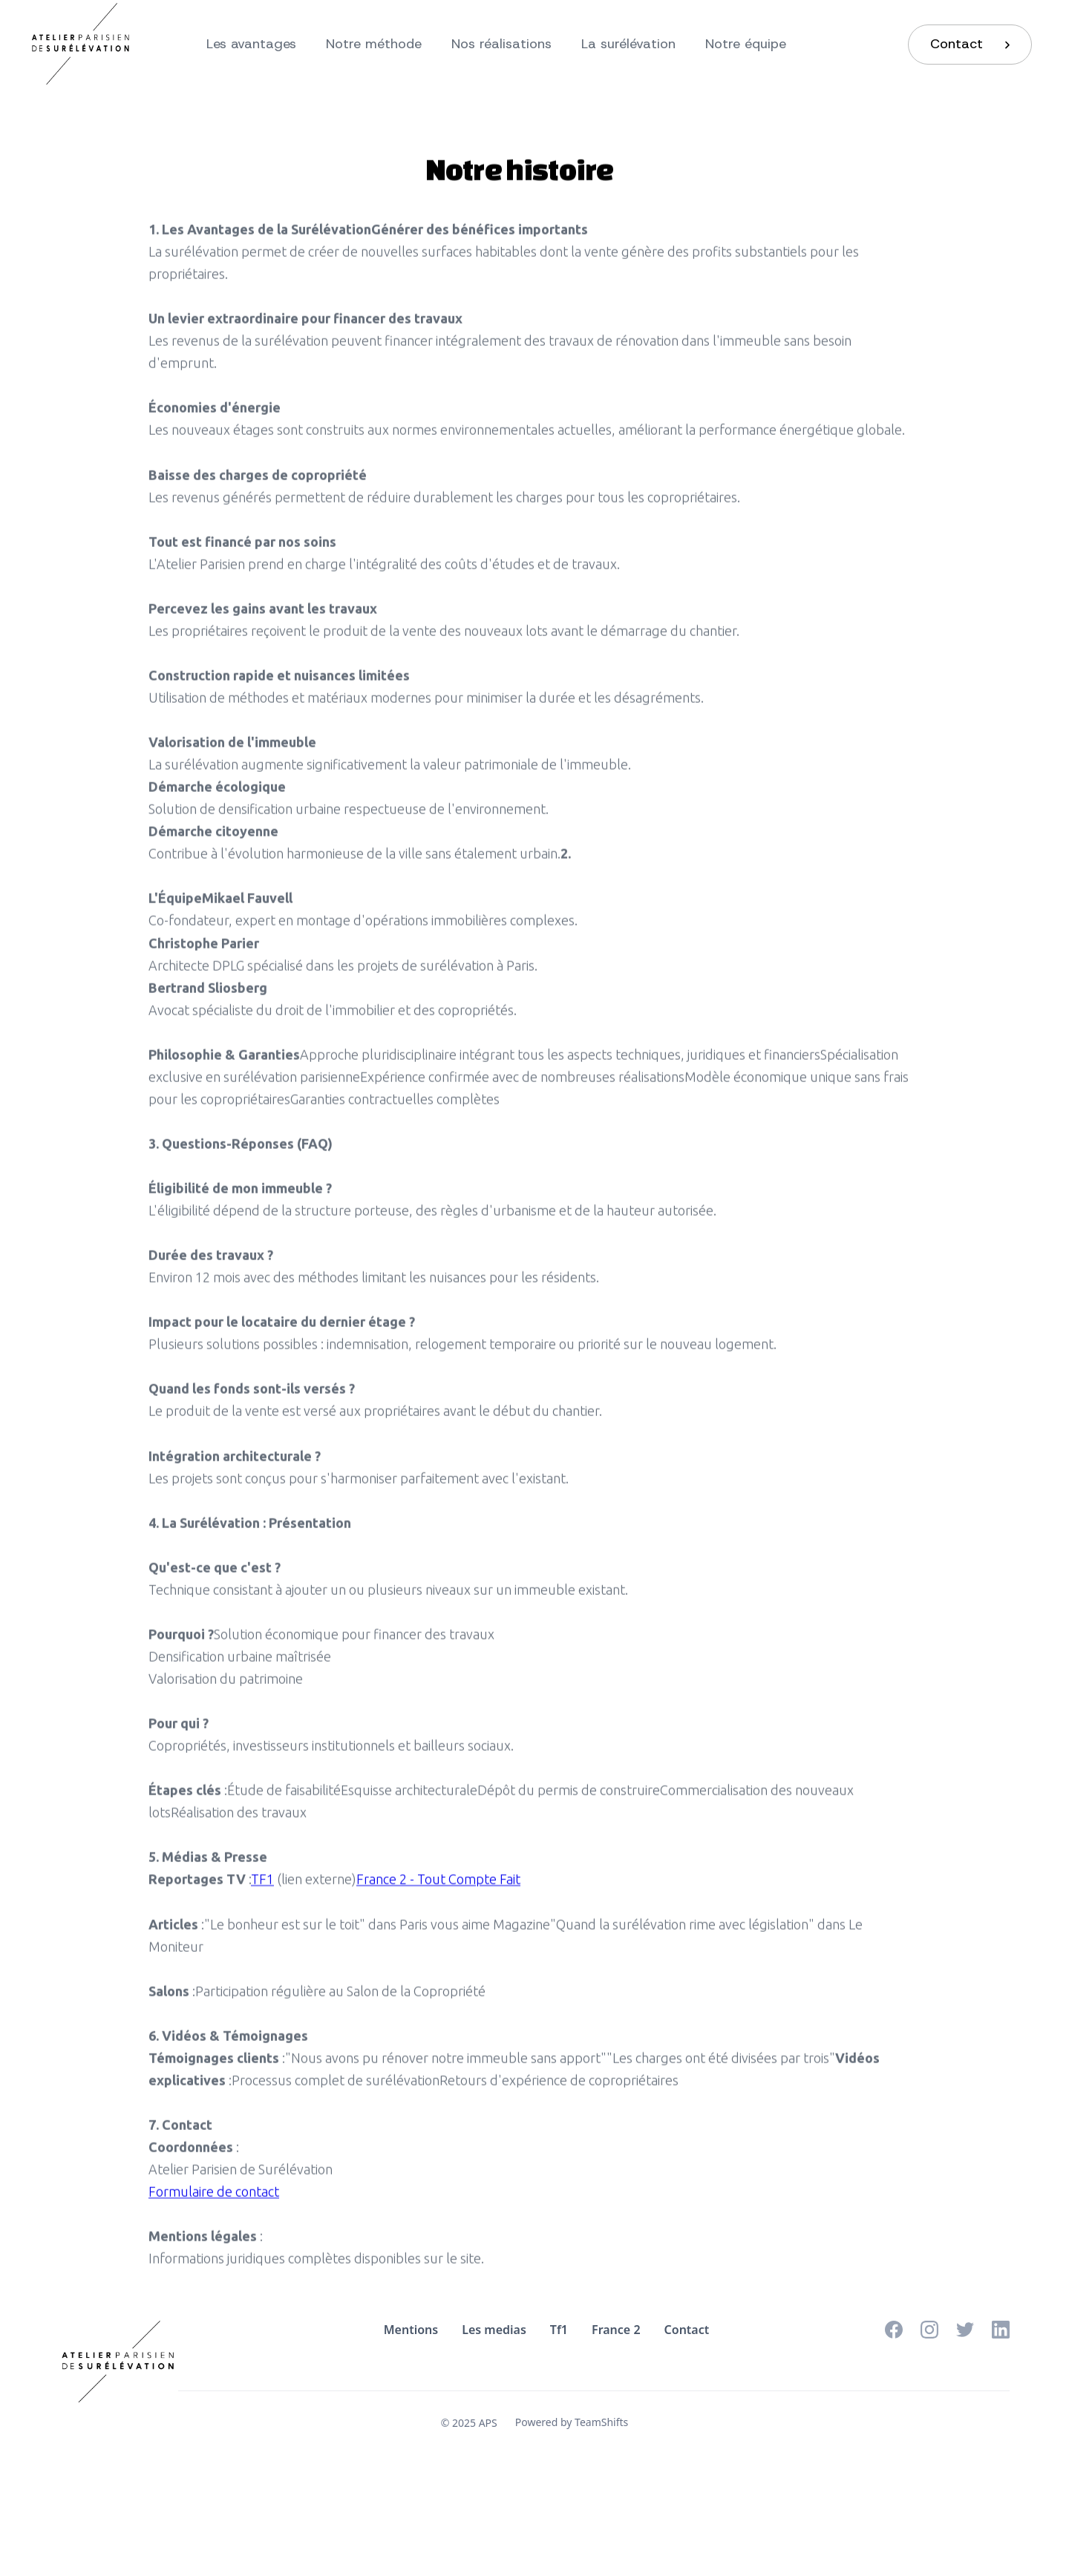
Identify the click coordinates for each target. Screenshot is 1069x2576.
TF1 (262, 1888)
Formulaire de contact (213, 2200)
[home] (87, 44)
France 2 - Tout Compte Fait (438, 1888)
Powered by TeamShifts (572, 2422)
